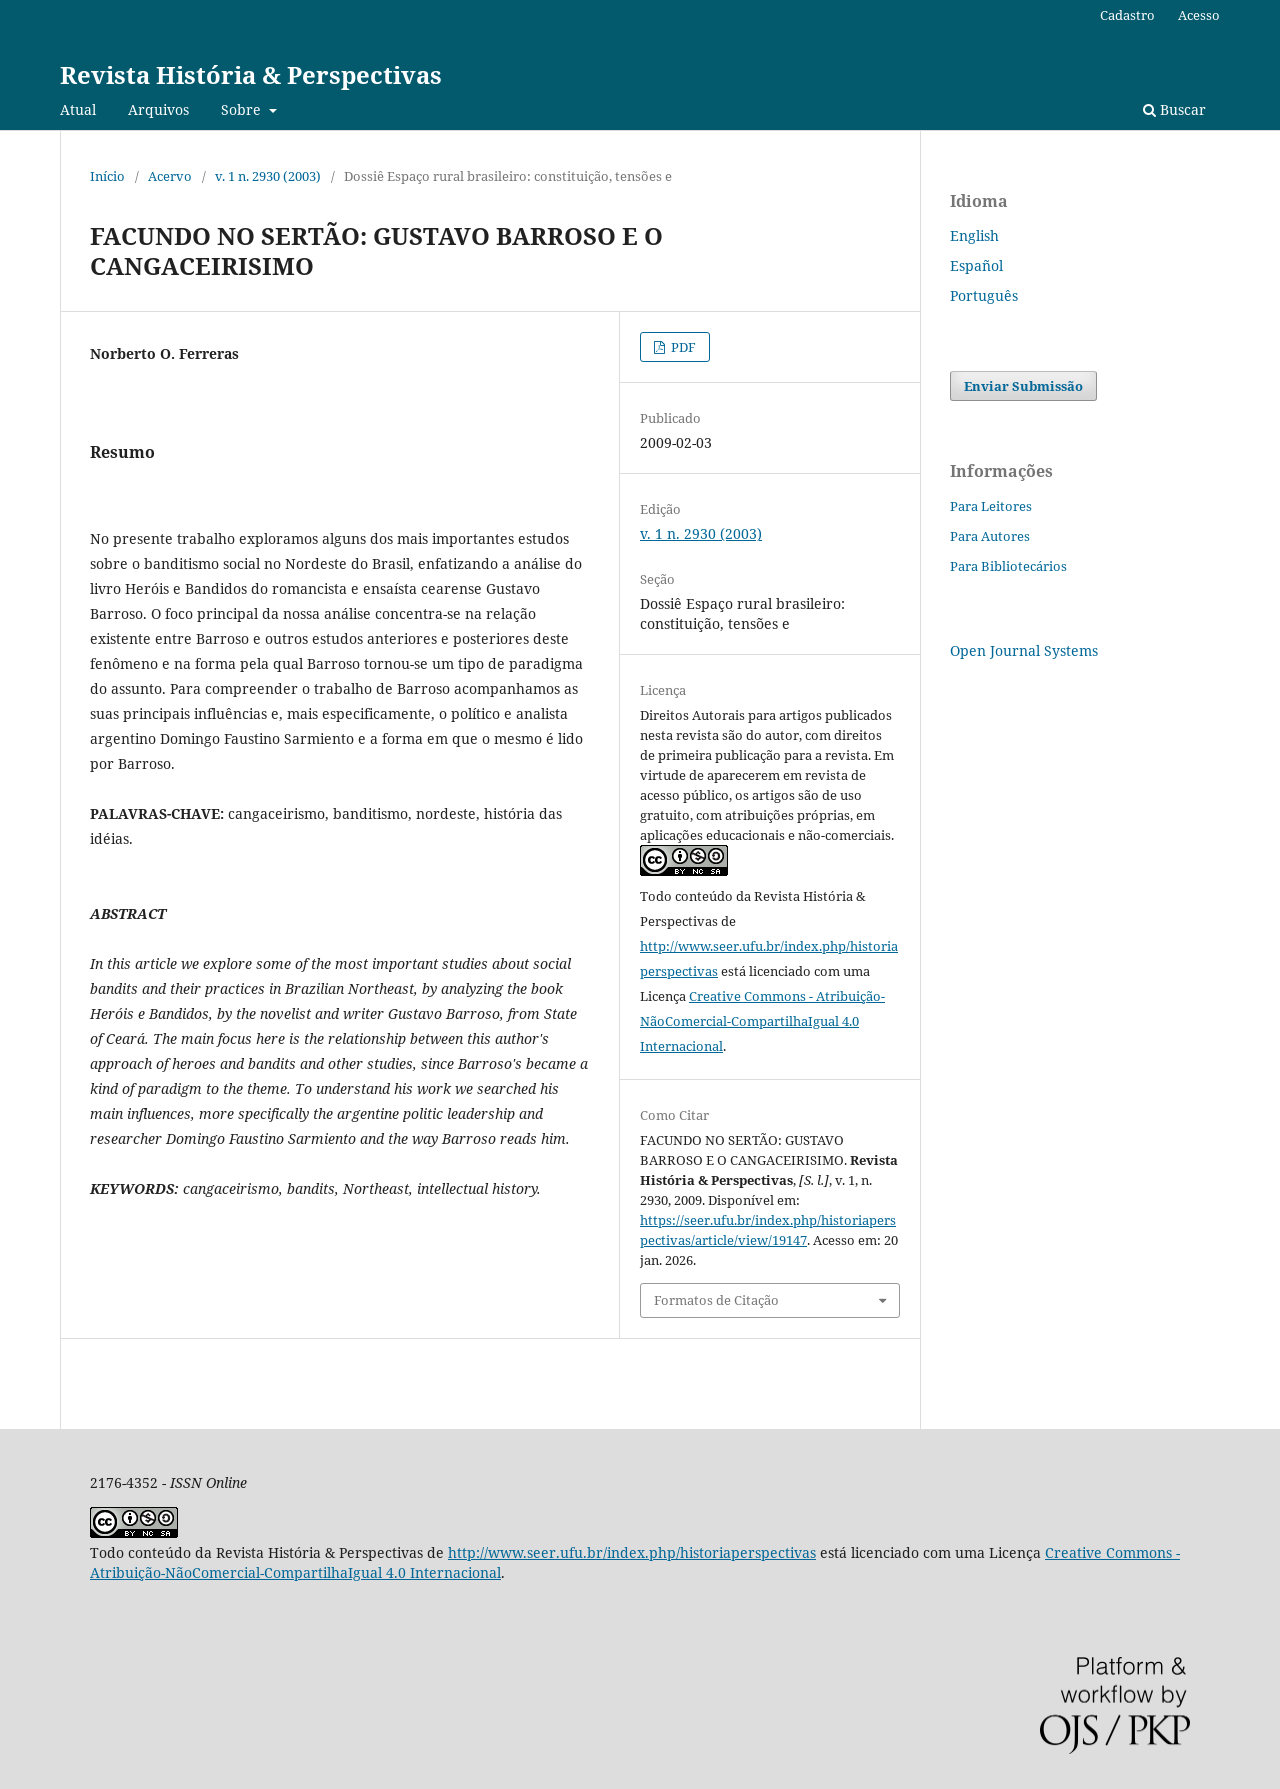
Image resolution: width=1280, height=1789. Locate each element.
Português (984, 295)
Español (976, 265)
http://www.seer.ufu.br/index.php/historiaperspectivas (632, 1552)
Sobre (243, 109)
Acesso (1199, 15)
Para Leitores (991, 506)
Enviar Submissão (1023, 386)
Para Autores (990, 536)
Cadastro (1127, 15)
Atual (78, 109)
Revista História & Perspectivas (251, 74)
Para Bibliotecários (1008, 566)
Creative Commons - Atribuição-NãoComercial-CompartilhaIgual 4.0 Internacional (762, 1021)
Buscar (1174, 109)
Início (107, 176)
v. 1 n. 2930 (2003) (268, 176)
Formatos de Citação (716, 1300)
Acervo (170, 176)
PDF (682, 347)
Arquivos (158, 109)
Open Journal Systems (1024, 650)
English (974, 235)
